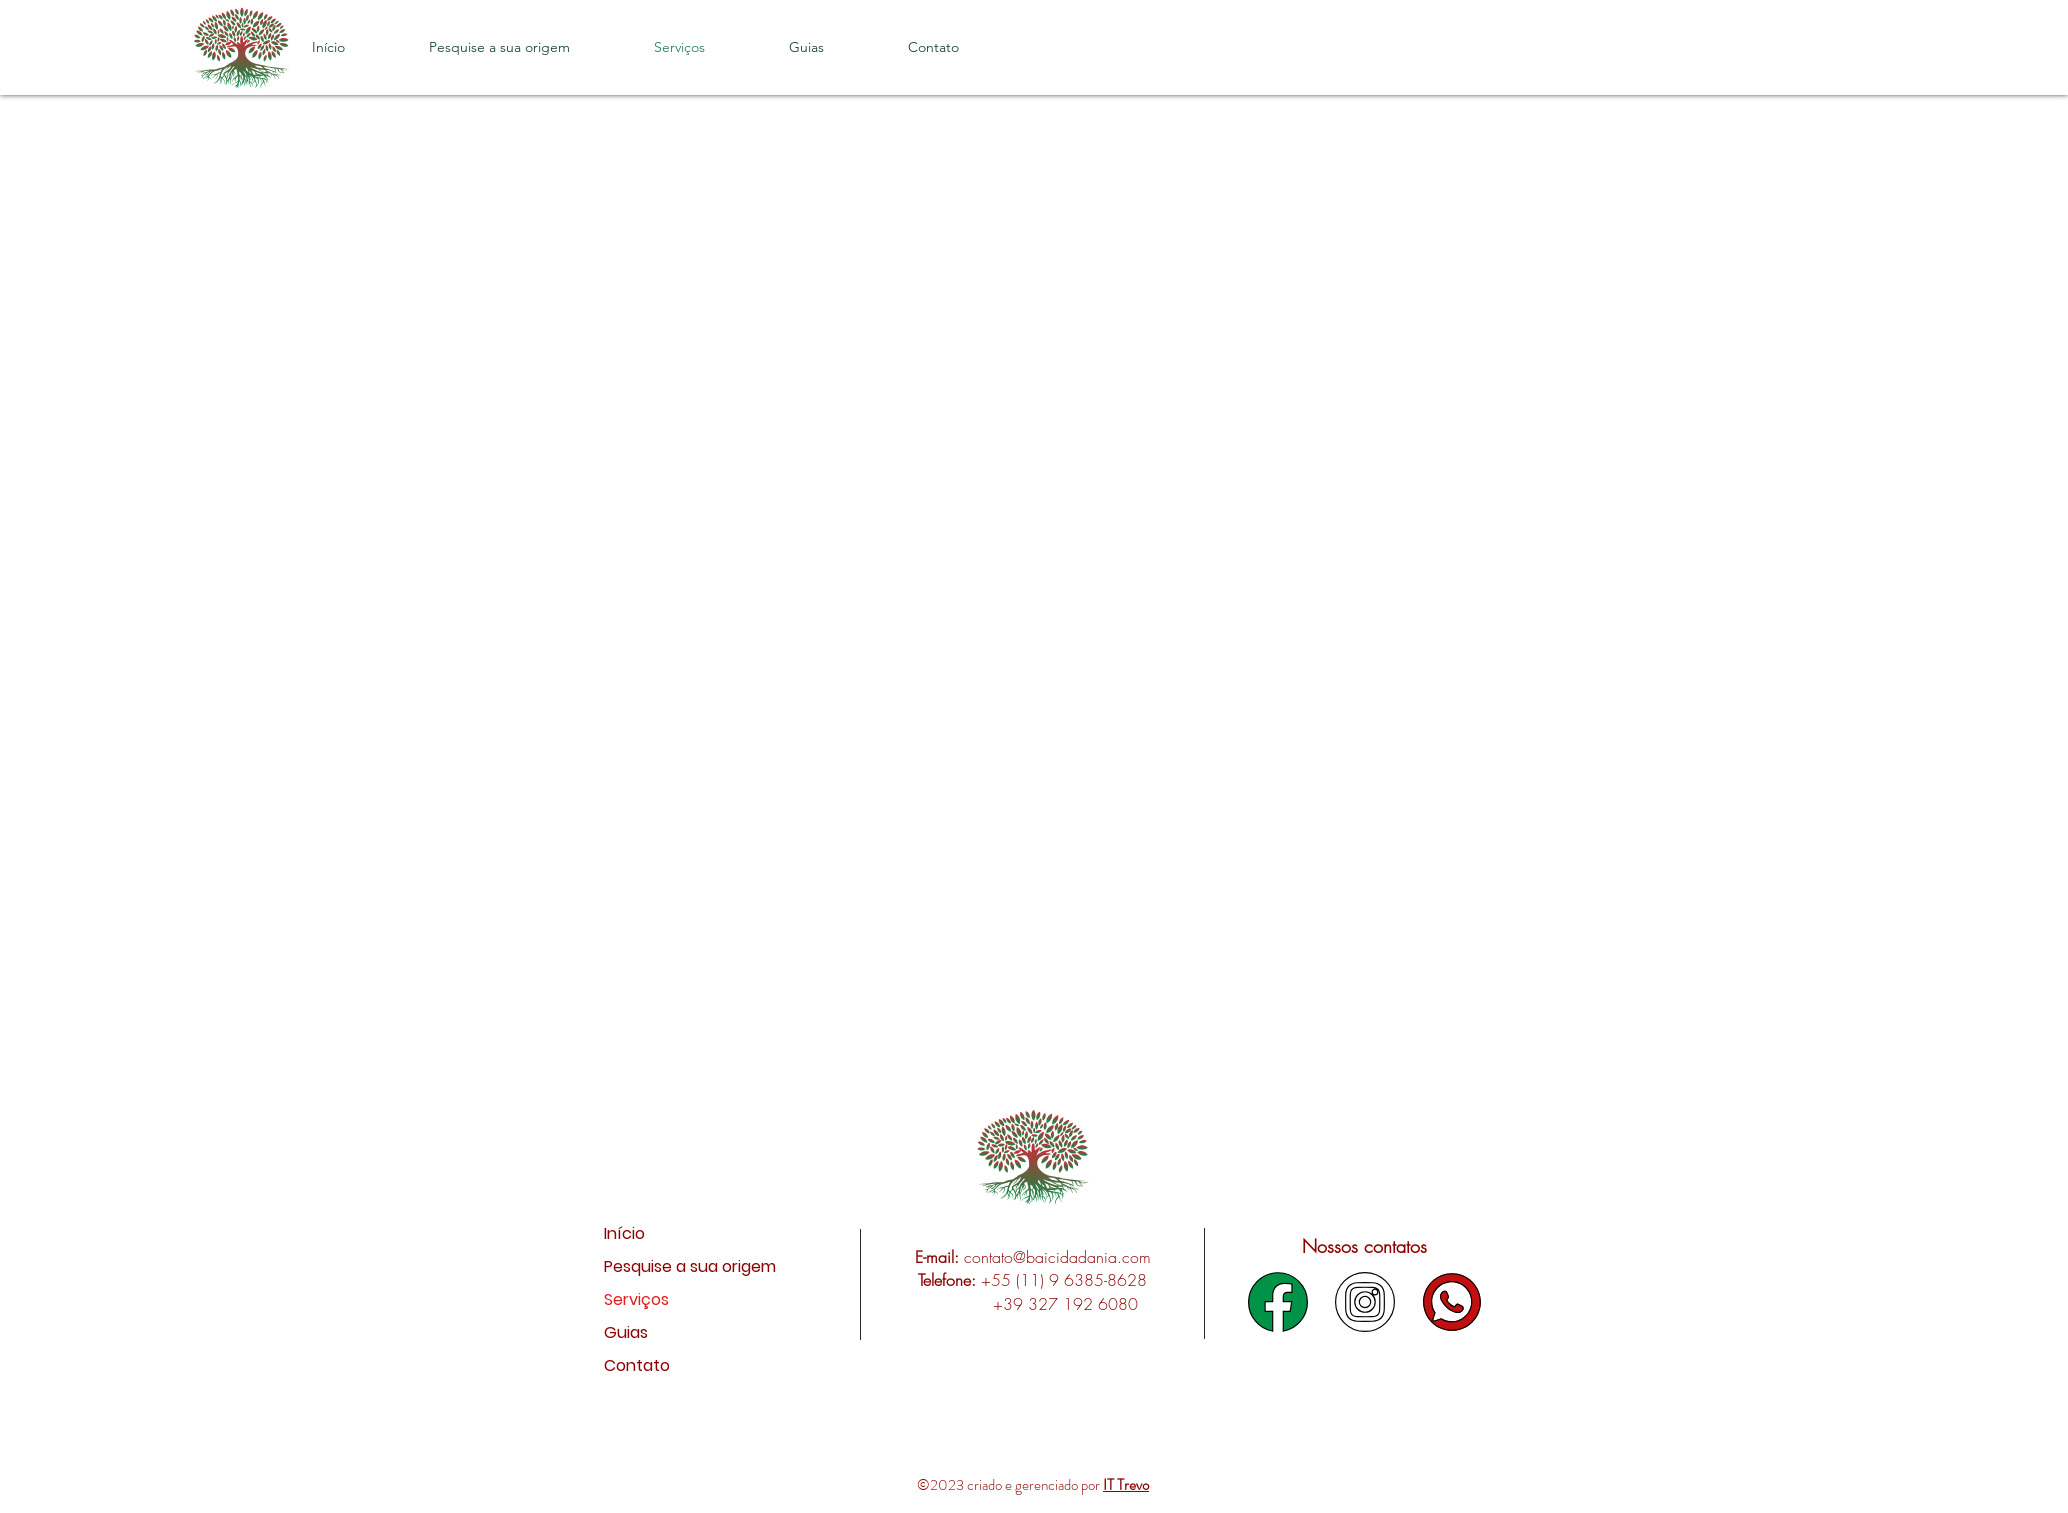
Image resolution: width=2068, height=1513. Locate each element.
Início (624, 1233)
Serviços (636, 1299)
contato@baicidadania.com (1057, 1257)
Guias (626, 1332)
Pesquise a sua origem (658, 1266)
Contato (637, 1365)
